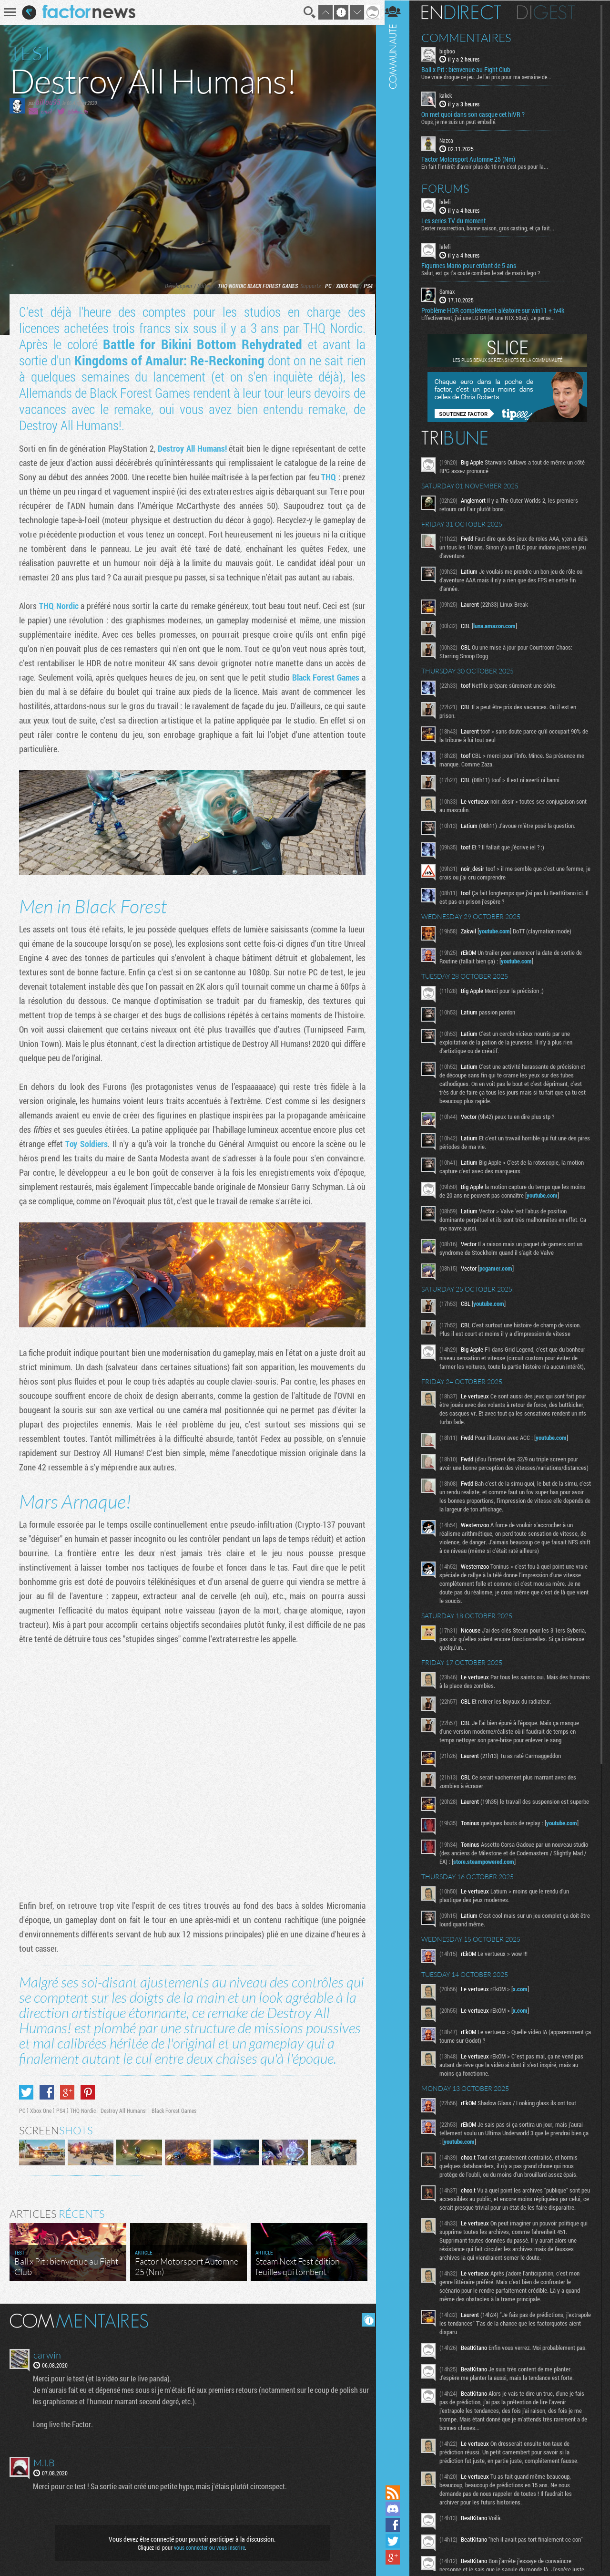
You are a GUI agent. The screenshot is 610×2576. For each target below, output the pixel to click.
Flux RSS (398, 2492)
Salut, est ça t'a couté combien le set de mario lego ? (486, 272)
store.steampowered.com (523, 1872)
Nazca (451, 140)
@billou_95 (78, 111)
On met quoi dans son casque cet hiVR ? (478, 114)
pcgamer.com (501, 1267)
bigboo (452, 50)
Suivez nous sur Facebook (398, 2525)
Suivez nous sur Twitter (398, 2541)
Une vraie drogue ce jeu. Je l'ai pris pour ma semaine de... (492, 77)
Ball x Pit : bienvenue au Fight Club (471, 69)
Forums (451, 188)
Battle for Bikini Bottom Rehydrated (201, 344)
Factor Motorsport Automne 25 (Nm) (473, 159)
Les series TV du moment (459, 220)
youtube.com (499, 930)
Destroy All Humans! (190, 448)
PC (325, 286)
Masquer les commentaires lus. (365, 2316)
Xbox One (344, 286)
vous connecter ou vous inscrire (208, 2543)
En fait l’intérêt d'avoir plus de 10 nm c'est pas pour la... (490, 166)
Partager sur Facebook (47, 2088)
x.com (525, 2000)
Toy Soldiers (86, 1142)
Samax (452, 291)
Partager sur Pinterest (88, 2088)
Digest (551, 12)
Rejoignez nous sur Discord (398, 2509)
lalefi (450, 201)
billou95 (48, 102)
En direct (466, 12)
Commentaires (472, 37)
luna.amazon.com (499, 625)
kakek (451, 95)
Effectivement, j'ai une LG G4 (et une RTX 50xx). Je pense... (493, 317)
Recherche (307, 12)
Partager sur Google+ (67, 2088)
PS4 (364, 286)
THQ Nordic (228, 286)
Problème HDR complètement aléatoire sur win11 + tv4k (498, 310)
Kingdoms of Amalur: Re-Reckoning (168, 360)
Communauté (398, 1241)
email (46, 111)
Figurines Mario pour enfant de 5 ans (474, 265)
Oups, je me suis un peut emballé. (464, 121)
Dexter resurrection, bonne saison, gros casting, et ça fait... (493, 227)
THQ (326, 477)
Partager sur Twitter (26, 2088)
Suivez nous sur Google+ (398, 2557)
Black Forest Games (269, 286)
